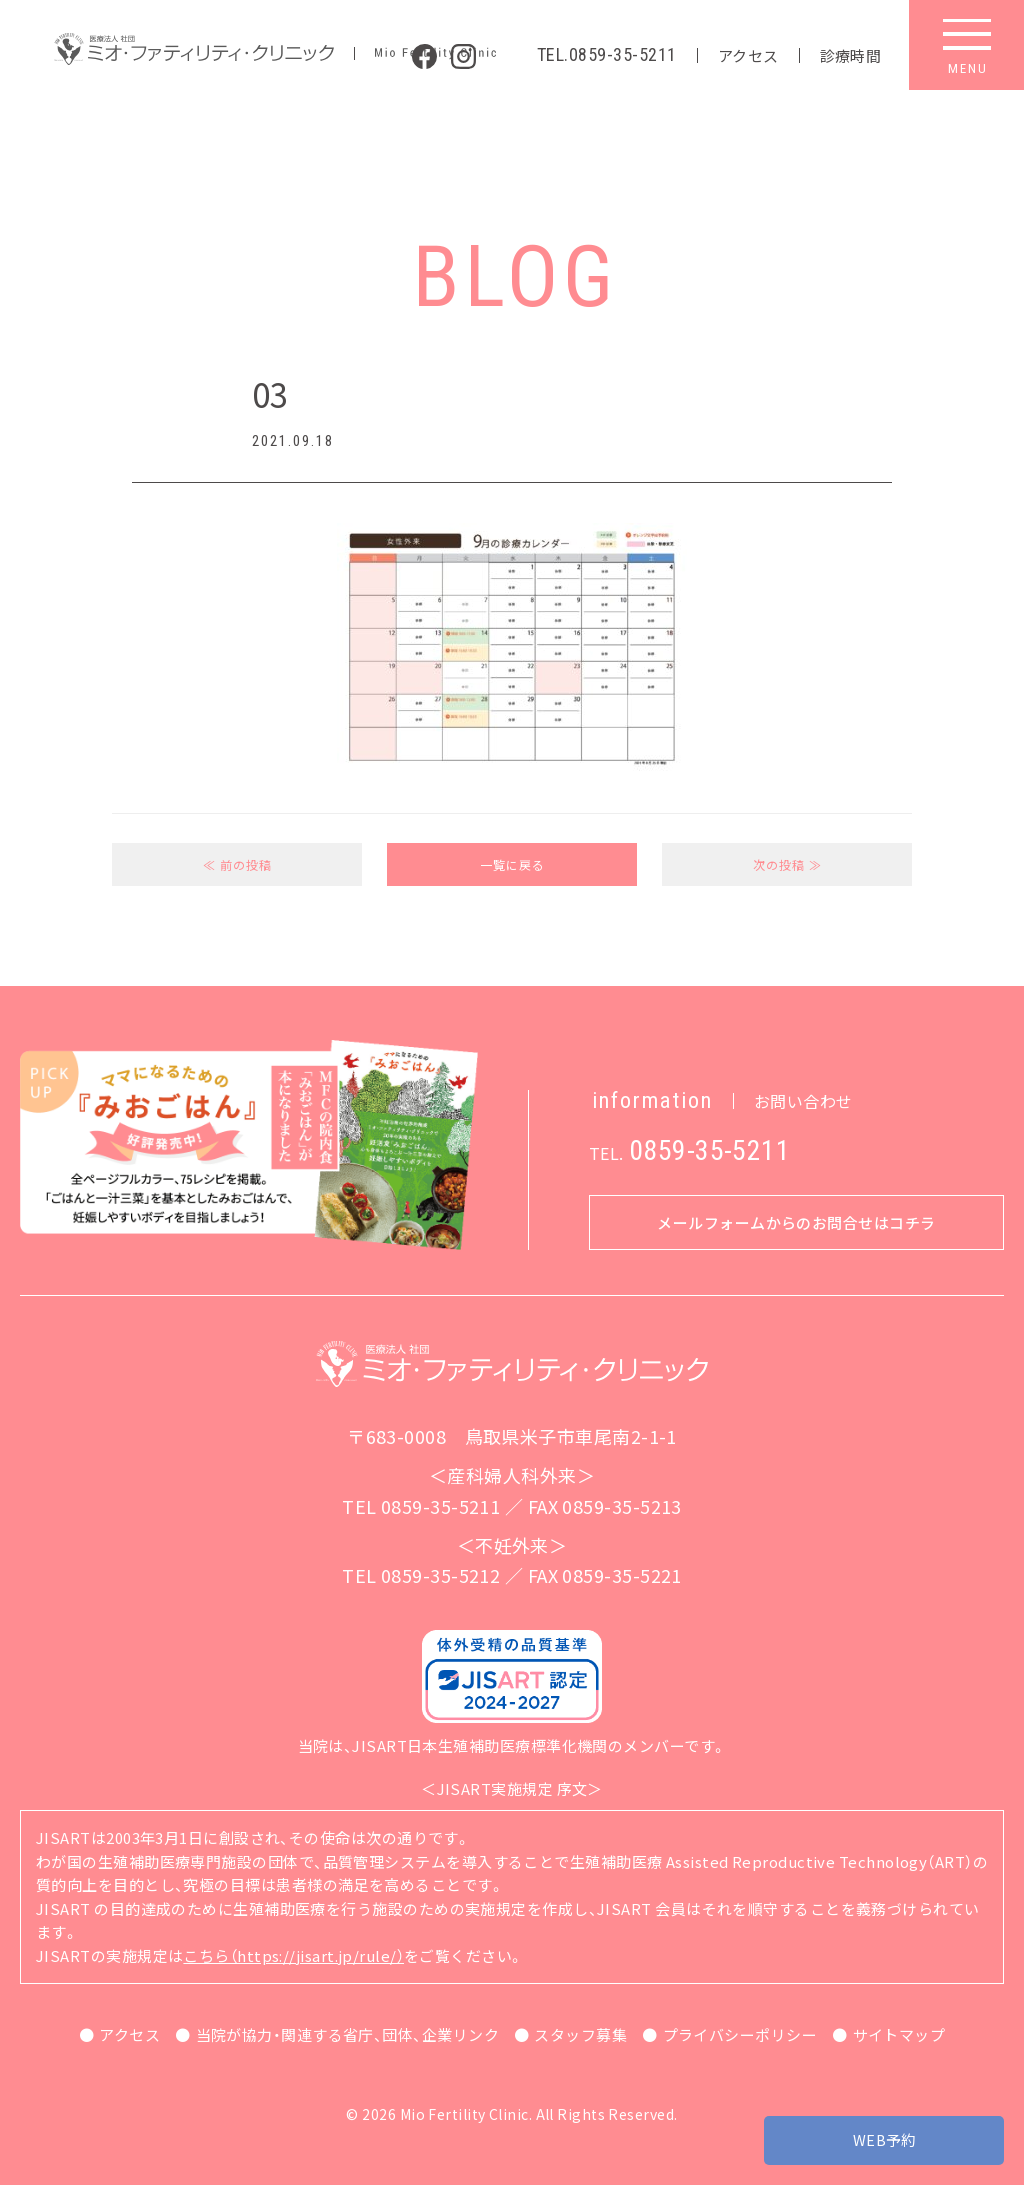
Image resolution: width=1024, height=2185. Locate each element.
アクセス (748, 55)
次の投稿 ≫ (787, 864)
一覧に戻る (512, 864)
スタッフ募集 (580, 2034)
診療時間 (851, 55)
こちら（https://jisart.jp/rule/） (293, 1955)
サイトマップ (899, 2034)
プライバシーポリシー (740, 2034)
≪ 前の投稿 (237, 864)
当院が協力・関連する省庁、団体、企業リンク (347, 2034)
